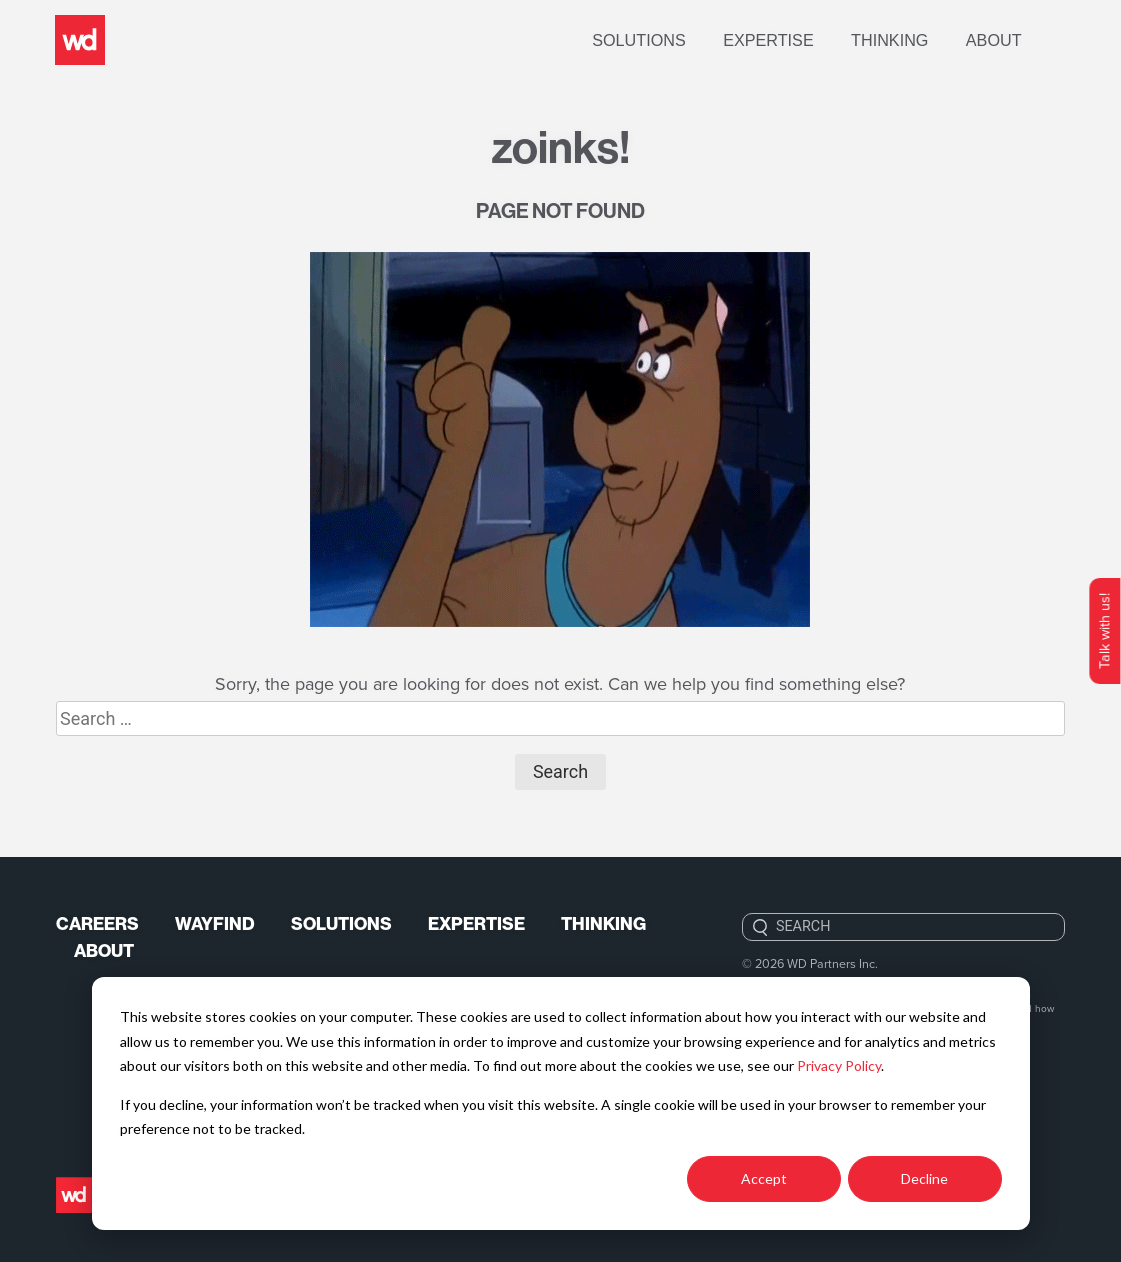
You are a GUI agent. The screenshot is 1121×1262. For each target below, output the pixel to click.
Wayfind (216, 925)
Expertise (795, 40)
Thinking (916, 40)
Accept (764, 1178)
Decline (924, 1178)
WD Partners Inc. (832, 963)
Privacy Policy (839, 1065)
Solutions (666, 40)
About (1021, 40)
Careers (98, 925)
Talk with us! (1104, 631)
